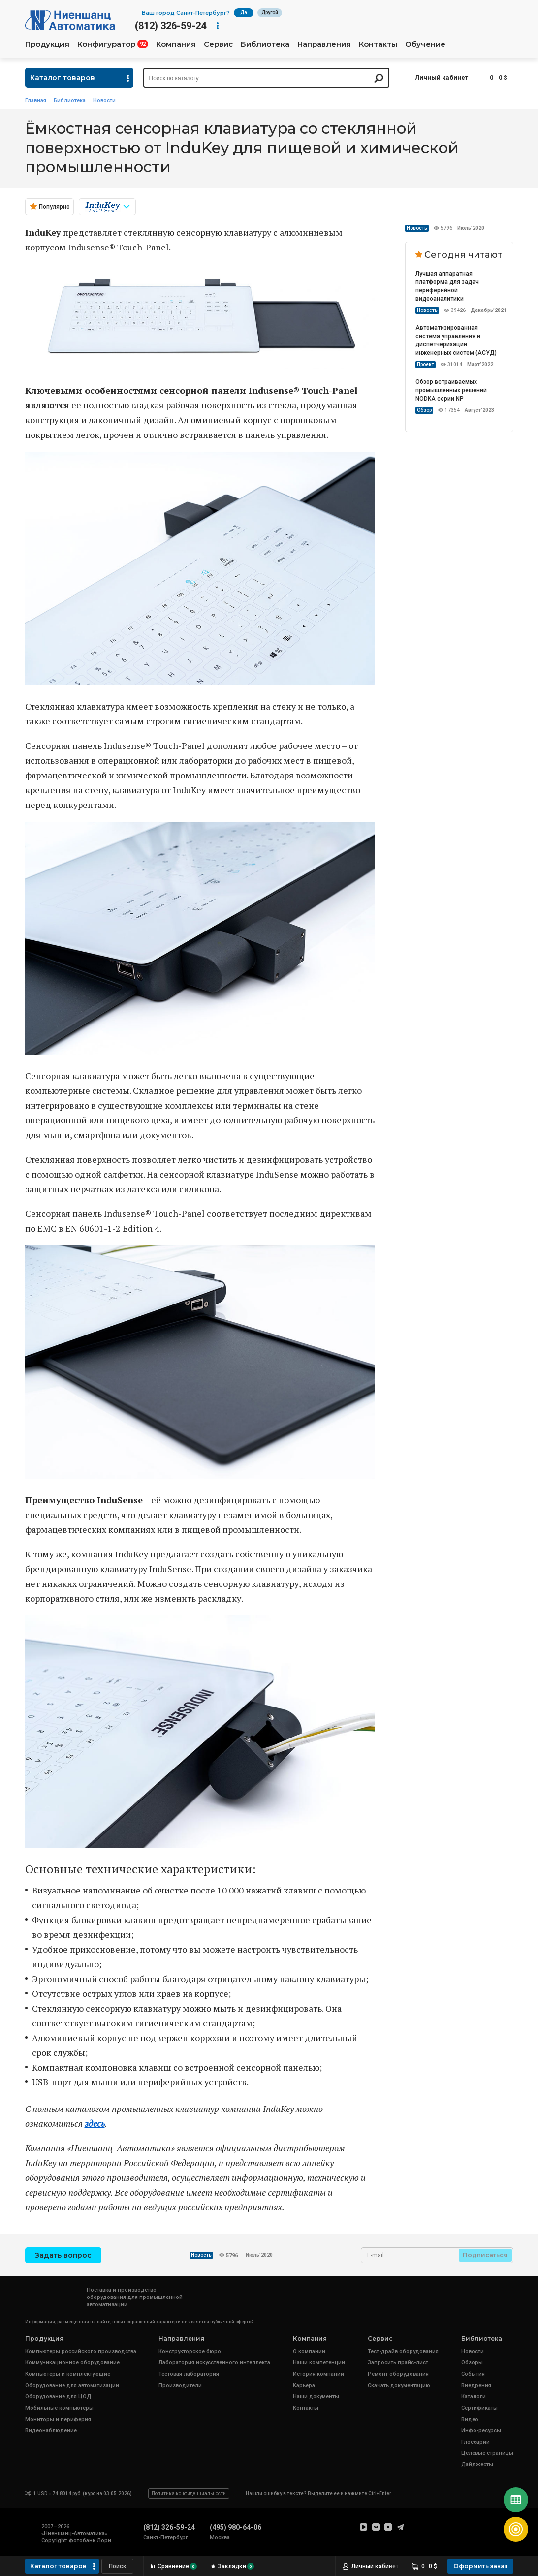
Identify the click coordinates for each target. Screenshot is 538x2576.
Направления (324, 44)
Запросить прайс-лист (398, 2362)
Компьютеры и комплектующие (67, 2374)
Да (243, 12)
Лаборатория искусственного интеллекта (214, 2362)
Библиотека (265, 44)
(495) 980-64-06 (235, 2527)
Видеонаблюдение (51, 2430)
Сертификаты (479, 2408)
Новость (417, 228)
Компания (176, 44)
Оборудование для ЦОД (58, 2396)
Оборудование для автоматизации (72, 2385)
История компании (318, 2374)
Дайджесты (477, 2464)
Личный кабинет (441, 77)
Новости (104, 100)
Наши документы (316, 2396)
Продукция (47, 44)
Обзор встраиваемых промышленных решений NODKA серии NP (451, 390)
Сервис (218, 44)
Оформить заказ (480, 2566)
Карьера (304, 2385)
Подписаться (485, 2255)
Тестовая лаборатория (188, 2374)
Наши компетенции (319, 2362)
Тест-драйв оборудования (403, 2351)
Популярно (54, 206)
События (473, 2374)
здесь (95, 2123)
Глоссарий (475, 2442)
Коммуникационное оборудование (72, 2362)
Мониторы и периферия (58, 2419)
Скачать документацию (399, 2385)
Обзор (424, 410)
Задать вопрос (63, 2255)
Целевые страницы (487, 2453)
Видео (469, 2419)
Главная (35, 100)
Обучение (425, 44)
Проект (425, 364)
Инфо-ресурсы (481, 2430)
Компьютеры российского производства (80, 2351)
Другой (269, 12)
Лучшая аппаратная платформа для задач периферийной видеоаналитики (447, 286)
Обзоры (472, 2362)
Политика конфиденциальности (189, 2493)
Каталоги (473, 2396)
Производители (180, 2385)
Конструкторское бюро (189, 2351)
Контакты (378, 44)
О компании (309, 2351)
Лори (104, 2540)
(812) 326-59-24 (170, 25)
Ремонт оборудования (398, 2374)
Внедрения (476, 2385)
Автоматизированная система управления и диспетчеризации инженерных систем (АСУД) (456, 340)
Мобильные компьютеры (59, 2408)
